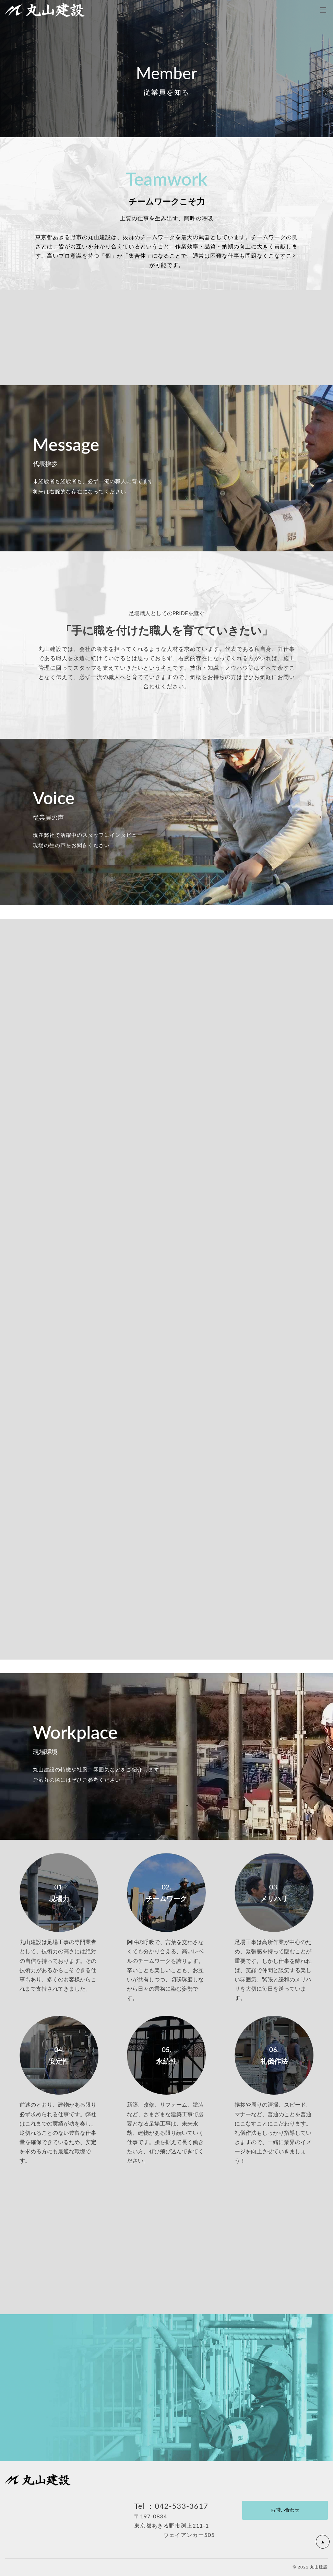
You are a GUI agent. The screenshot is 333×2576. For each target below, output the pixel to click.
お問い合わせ (285, 2510)
